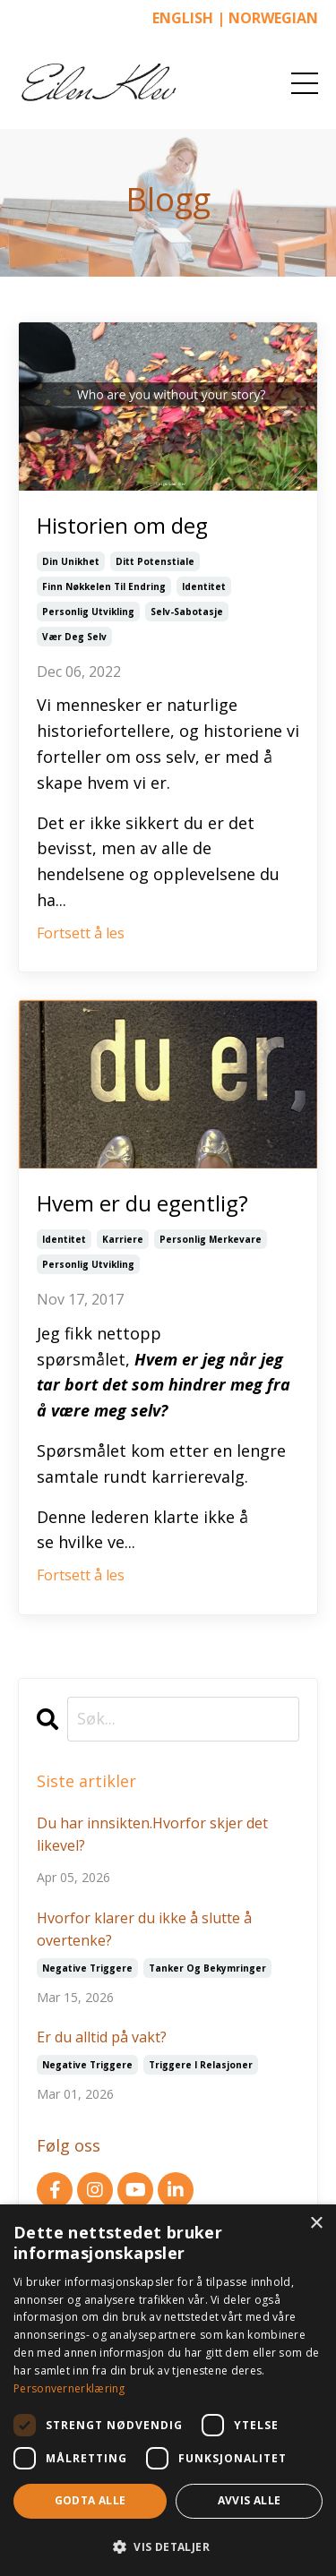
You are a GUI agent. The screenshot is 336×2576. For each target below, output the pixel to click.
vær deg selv (74, 636)
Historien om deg (122, 525)
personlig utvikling (88, 611)
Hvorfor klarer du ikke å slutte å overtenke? (144, 1929)
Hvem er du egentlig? (142, 1203)
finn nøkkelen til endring (104, 586)
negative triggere (87, 1968)
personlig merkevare (210, 1239)
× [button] (316, 2223)
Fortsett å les (81, 933)
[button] (168, 2546)
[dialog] (168, 2390)
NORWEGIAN (273, 18)
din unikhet (70, 561)
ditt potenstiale (155, 561)
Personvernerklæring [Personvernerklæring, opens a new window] (69, 2388)
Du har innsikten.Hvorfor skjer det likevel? (152, 1834)
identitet (204, 586)
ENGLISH (182, 18)
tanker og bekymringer (207, 1968)
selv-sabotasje (187, 611)
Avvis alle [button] (249, 2500)
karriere (122, 1239)
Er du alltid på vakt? (102, 2037)
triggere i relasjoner (201, 2064)
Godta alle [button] (90, 2500)
